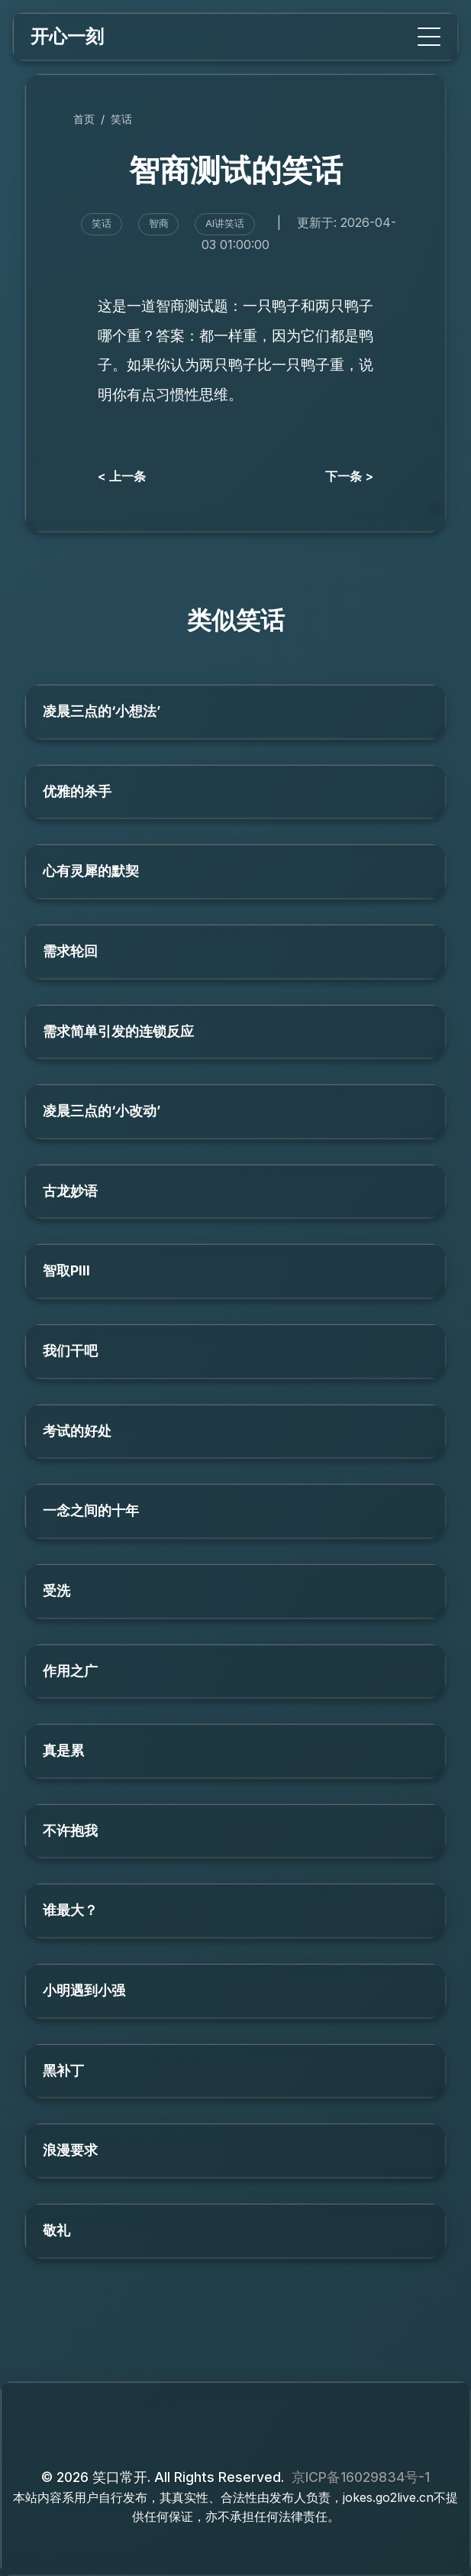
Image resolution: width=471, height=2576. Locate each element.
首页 (84, 118)
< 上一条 (122, 476)
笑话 (121, 118)
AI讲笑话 (224, 223)
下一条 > (349, 476)
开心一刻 (67, 36)
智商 (159, 223)
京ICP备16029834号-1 (361, 2477)
